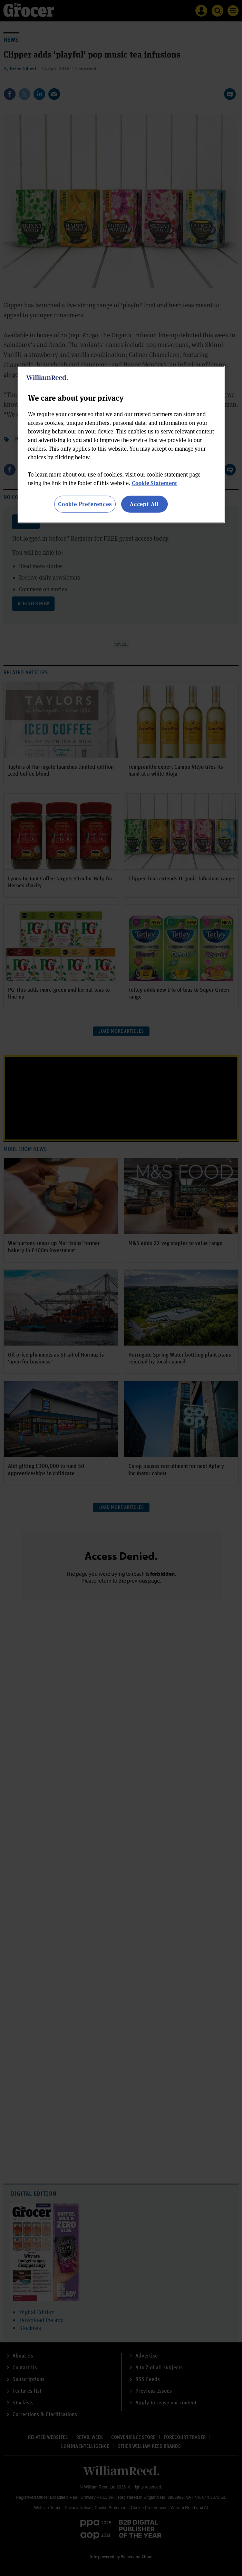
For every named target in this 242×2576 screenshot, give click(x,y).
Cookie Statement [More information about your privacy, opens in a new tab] (154, 483)
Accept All (144, 504)
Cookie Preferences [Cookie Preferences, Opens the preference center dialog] (85, 504)
